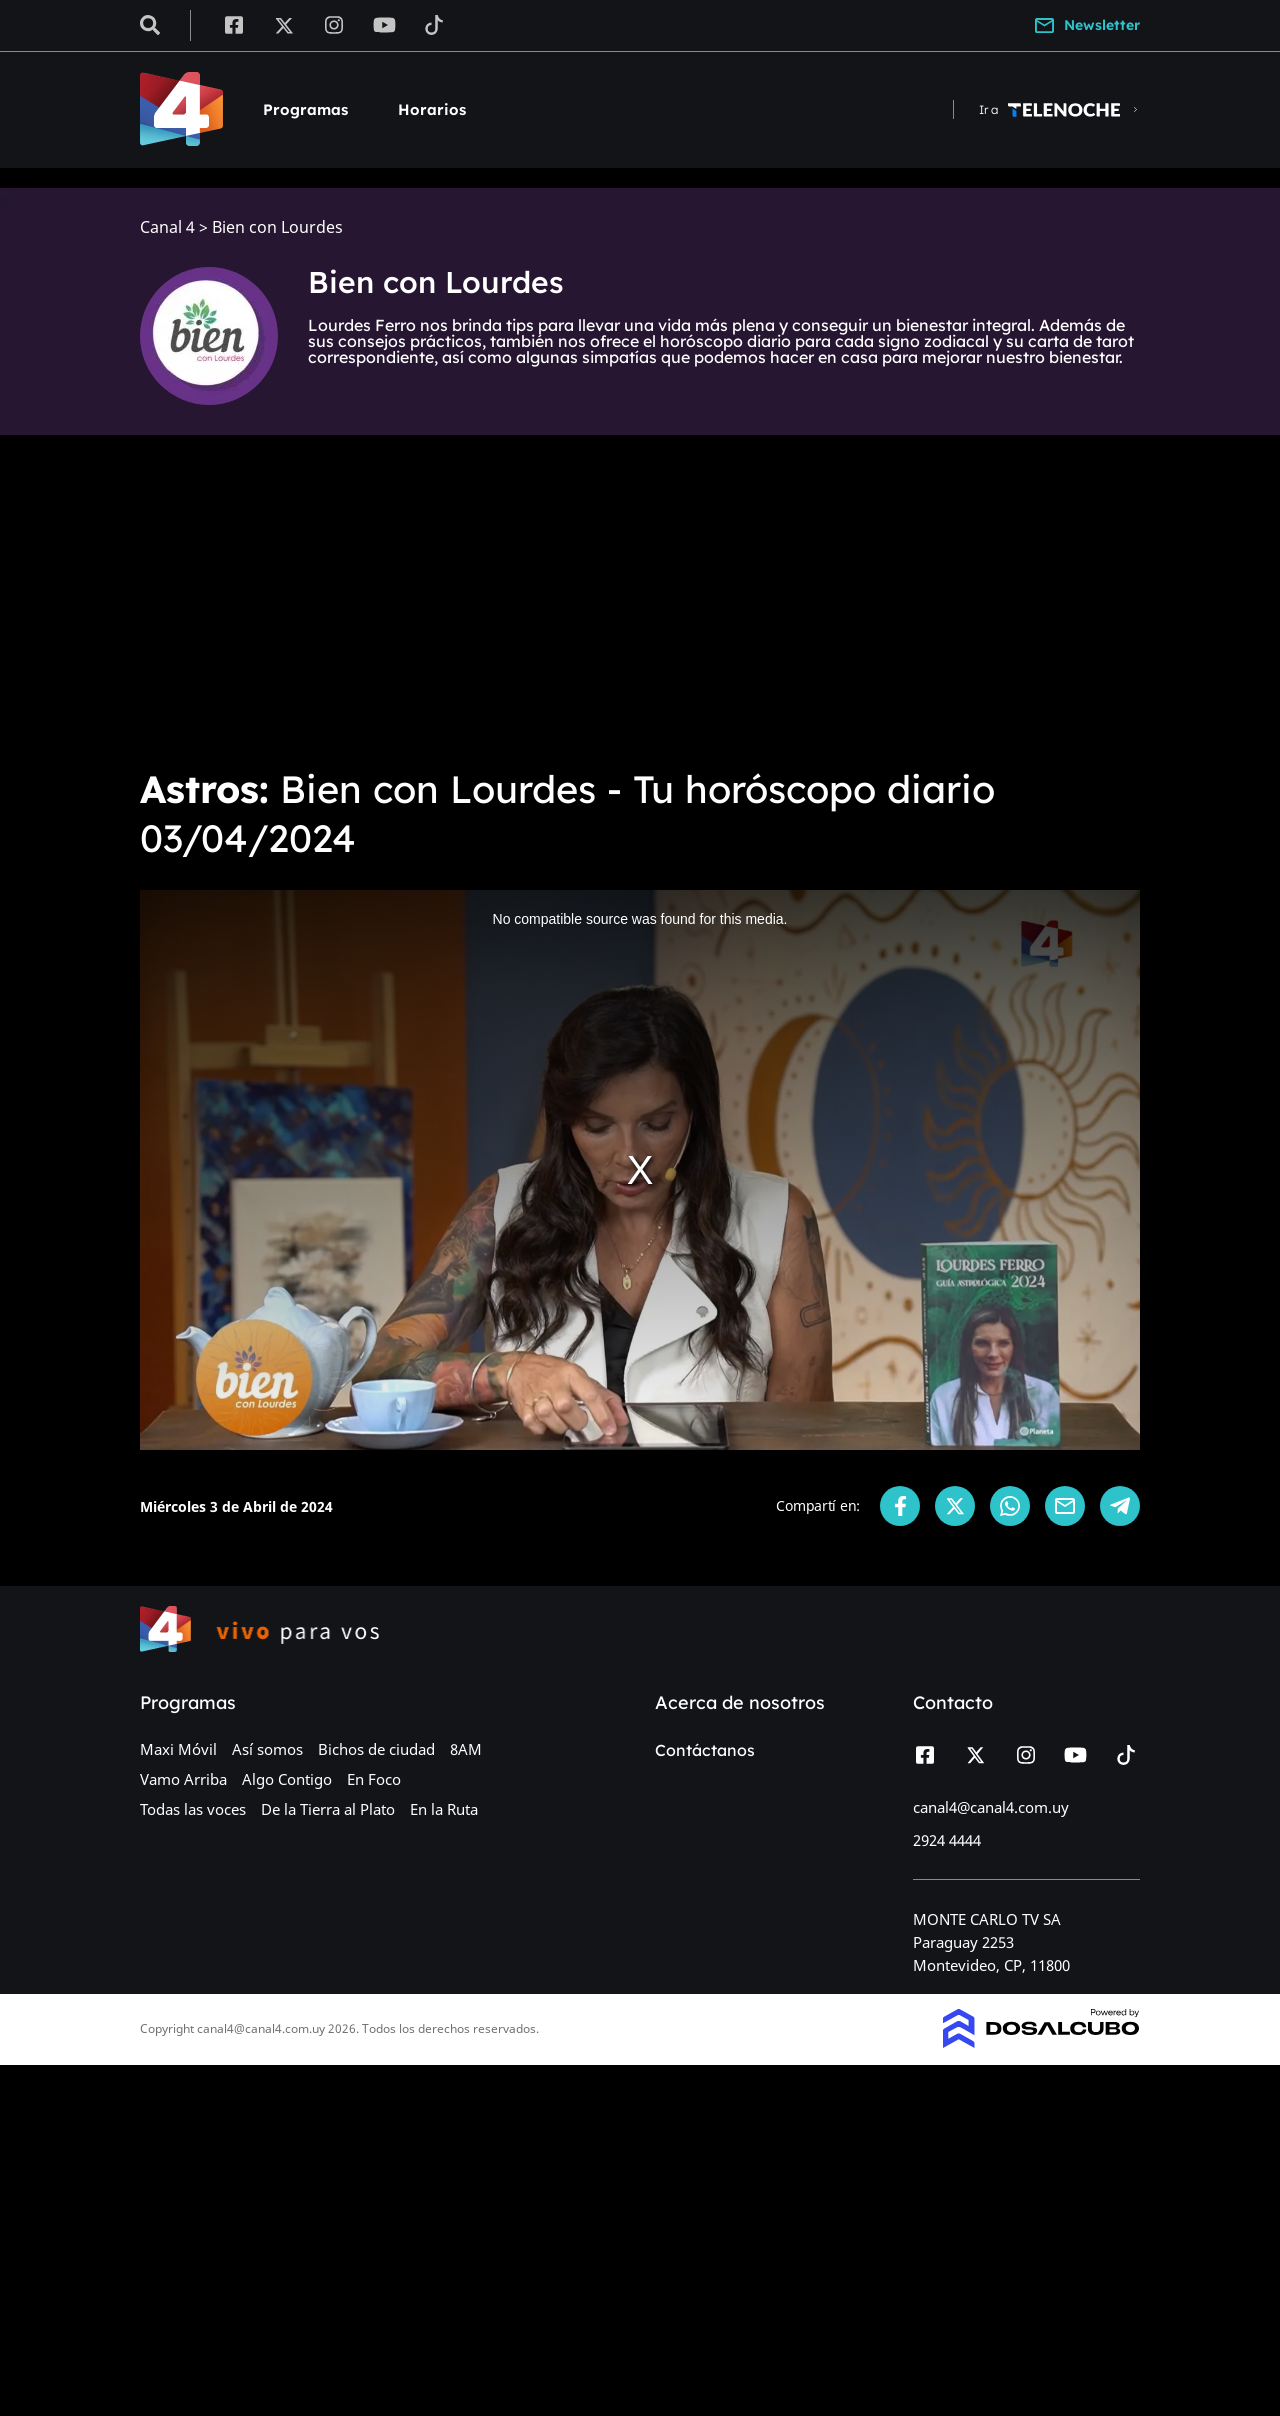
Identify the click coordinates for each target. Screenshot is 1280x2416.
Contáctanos (705, 1750)
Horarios (432, 109)
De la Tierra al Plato (328, 1809)
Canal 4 (167, 227)
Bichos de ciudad (376, 1749)
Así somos (267, 1749)
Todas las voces (193, 1809)
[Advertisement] (640, 600)
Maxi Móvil (178, 1749)
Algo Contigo (287, 1779)
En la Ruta (444, 1809)
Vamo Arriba (183, 1779)
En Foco (374, 1779)
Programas (305, 109)
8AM (466, 1749)
